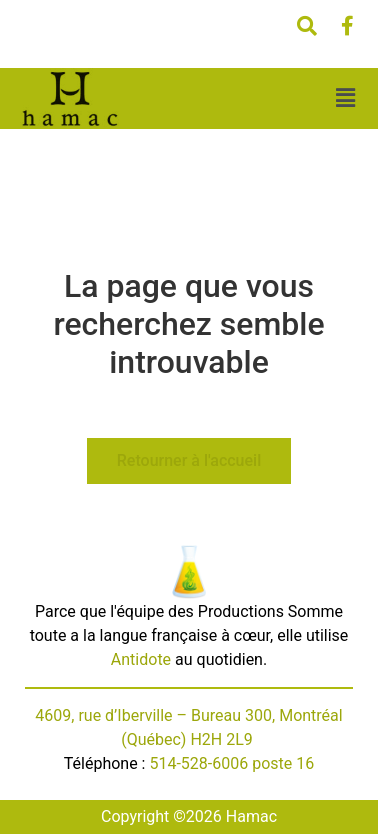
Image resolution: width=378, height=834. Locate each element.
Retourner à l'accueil (189, 460)
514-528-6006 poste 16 (231, 763)
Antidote (141, 659)
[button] (345, 98)
